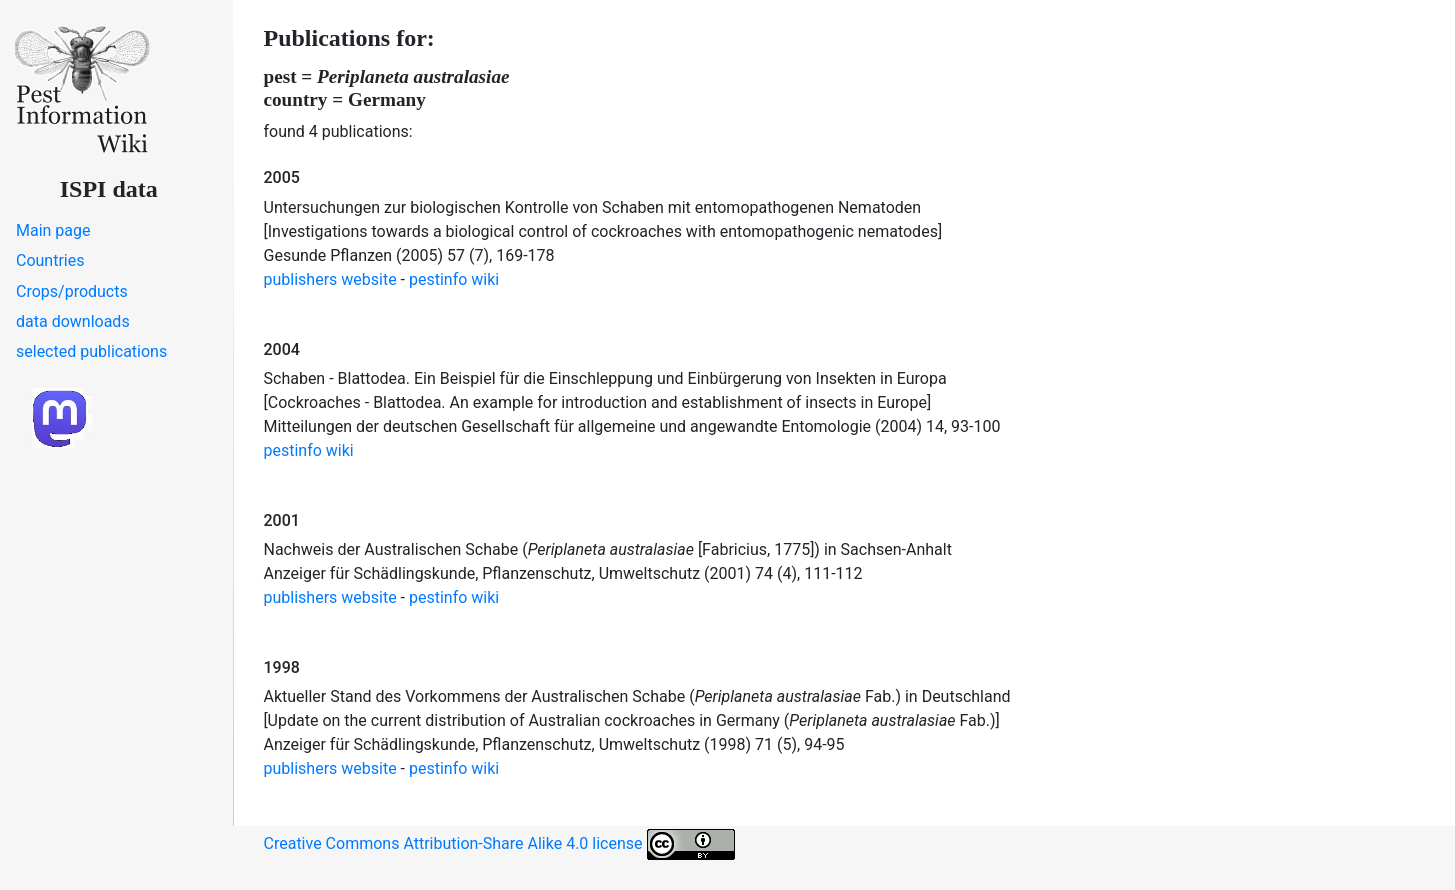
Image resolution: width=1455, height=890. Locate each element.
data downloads (73, 321)
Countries (50, 260)
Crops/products (72, 291)
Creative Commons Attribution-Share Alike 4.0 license (499, 844)
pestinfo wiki (454, 279)
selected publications (91, 351)
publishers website (330, 279)
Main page (53, 230)
